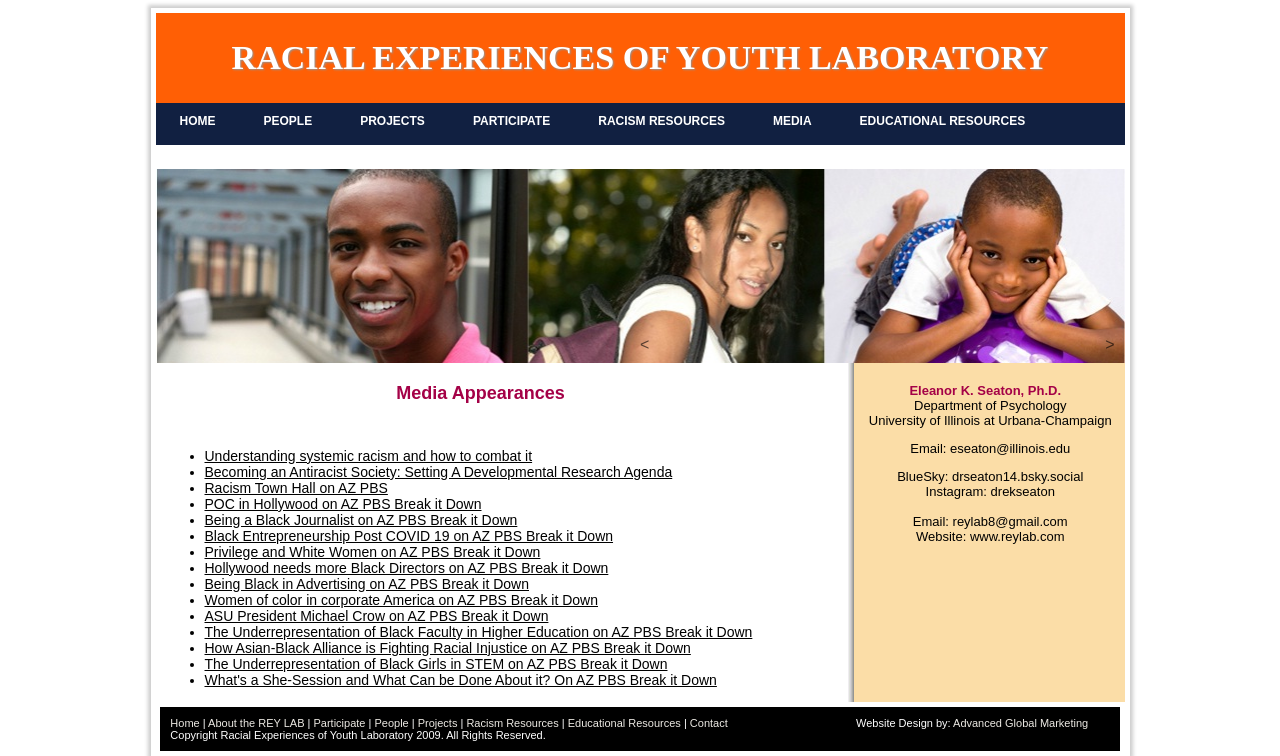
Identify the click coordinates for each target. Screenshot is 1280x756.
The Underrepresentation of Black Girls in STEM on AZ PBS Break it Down (436, 664)
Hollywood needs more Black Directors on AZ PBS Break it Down (407, 568)
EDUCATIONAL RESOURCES (943, 121)
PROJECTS (392, 121)
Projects (438, 723)
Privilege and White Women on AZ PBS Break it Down (373, 552)
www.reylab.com (1017, 536)
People (391, 723)
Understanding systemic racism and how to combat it (369, 456)
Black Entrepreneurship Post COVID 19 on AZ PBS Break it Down (409, 536)
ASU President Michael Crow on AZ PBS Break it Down (377, 616)
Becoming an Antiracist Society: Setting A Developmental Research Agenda (439, 472)
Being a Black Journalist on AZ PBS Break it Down (361, 520)
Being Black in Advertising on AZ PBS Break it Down (367, 584)
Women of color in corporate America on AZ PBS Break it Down (401, 600)
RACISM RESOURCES (661, 121)
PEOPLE (288, 121)
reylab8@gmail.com (1010, 521)
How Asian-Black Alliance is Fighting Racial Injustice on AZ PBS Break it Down (448, 648)
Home (184, 723)
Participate (339, 723)
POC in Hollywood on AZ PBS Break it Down (343, 504)
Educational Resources (624, 723)
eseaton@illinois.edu (1010, 448)
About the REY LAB (256, 723)
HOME (198, 121)
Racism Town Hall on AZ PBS (296, 488)
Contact (709, 723)
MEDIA (792, 121)
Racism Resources (512, 723)
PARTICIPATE (511, 121)
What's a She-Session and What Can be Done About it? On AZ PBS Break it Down (461, 680)
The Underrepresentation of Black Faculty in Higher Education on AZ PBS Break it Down (479, 632)
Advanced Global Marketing (1020, 723)
